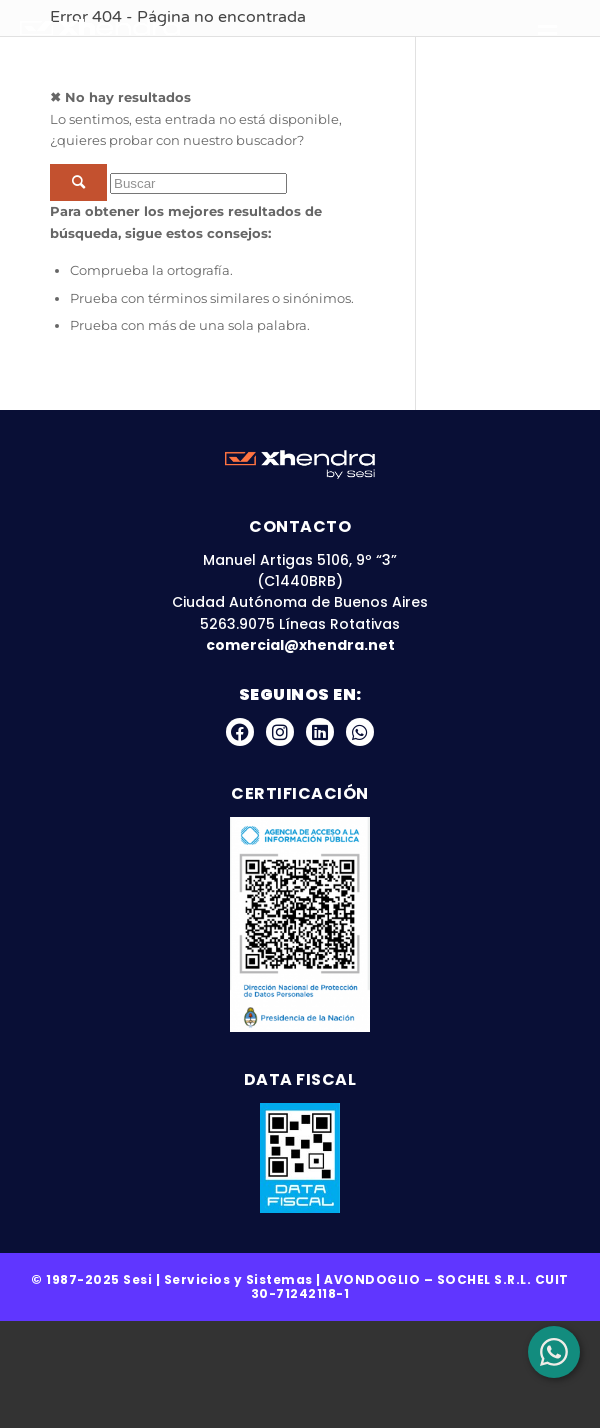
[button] (555, 34)
